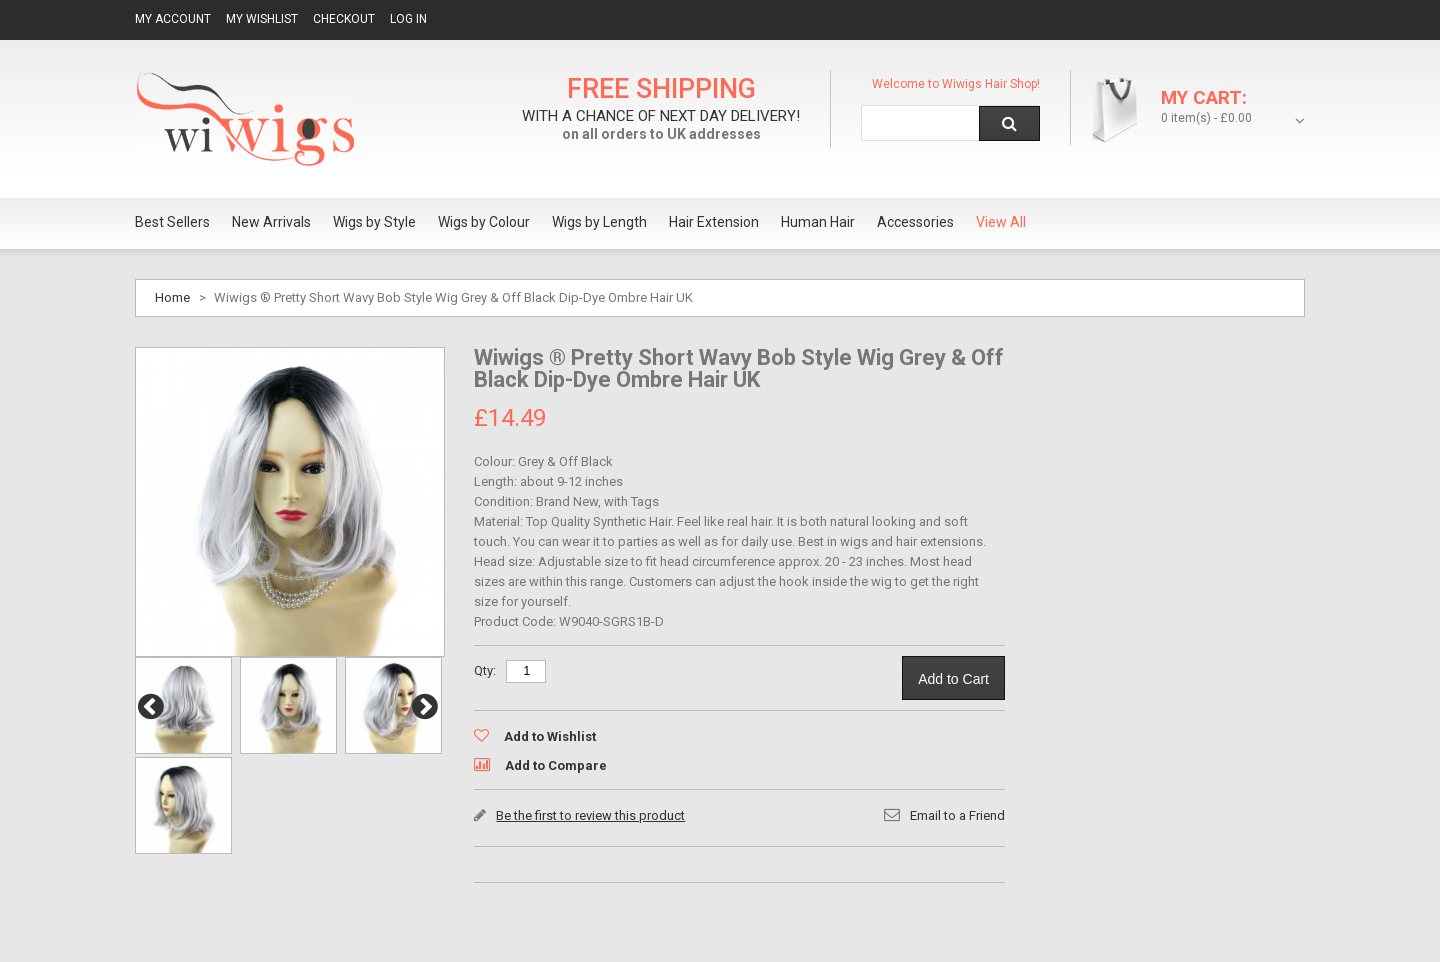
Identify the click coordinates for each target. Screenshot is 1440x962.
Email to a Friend (957, 815)
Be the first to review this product (590, 815)
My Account (173, 19)
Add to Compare (556, 765)
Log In (408, 19)
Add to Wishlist (550, 736)
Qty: (485, 670)
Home (172, 297)
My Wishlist (262, 19)
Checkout (344, 19)
